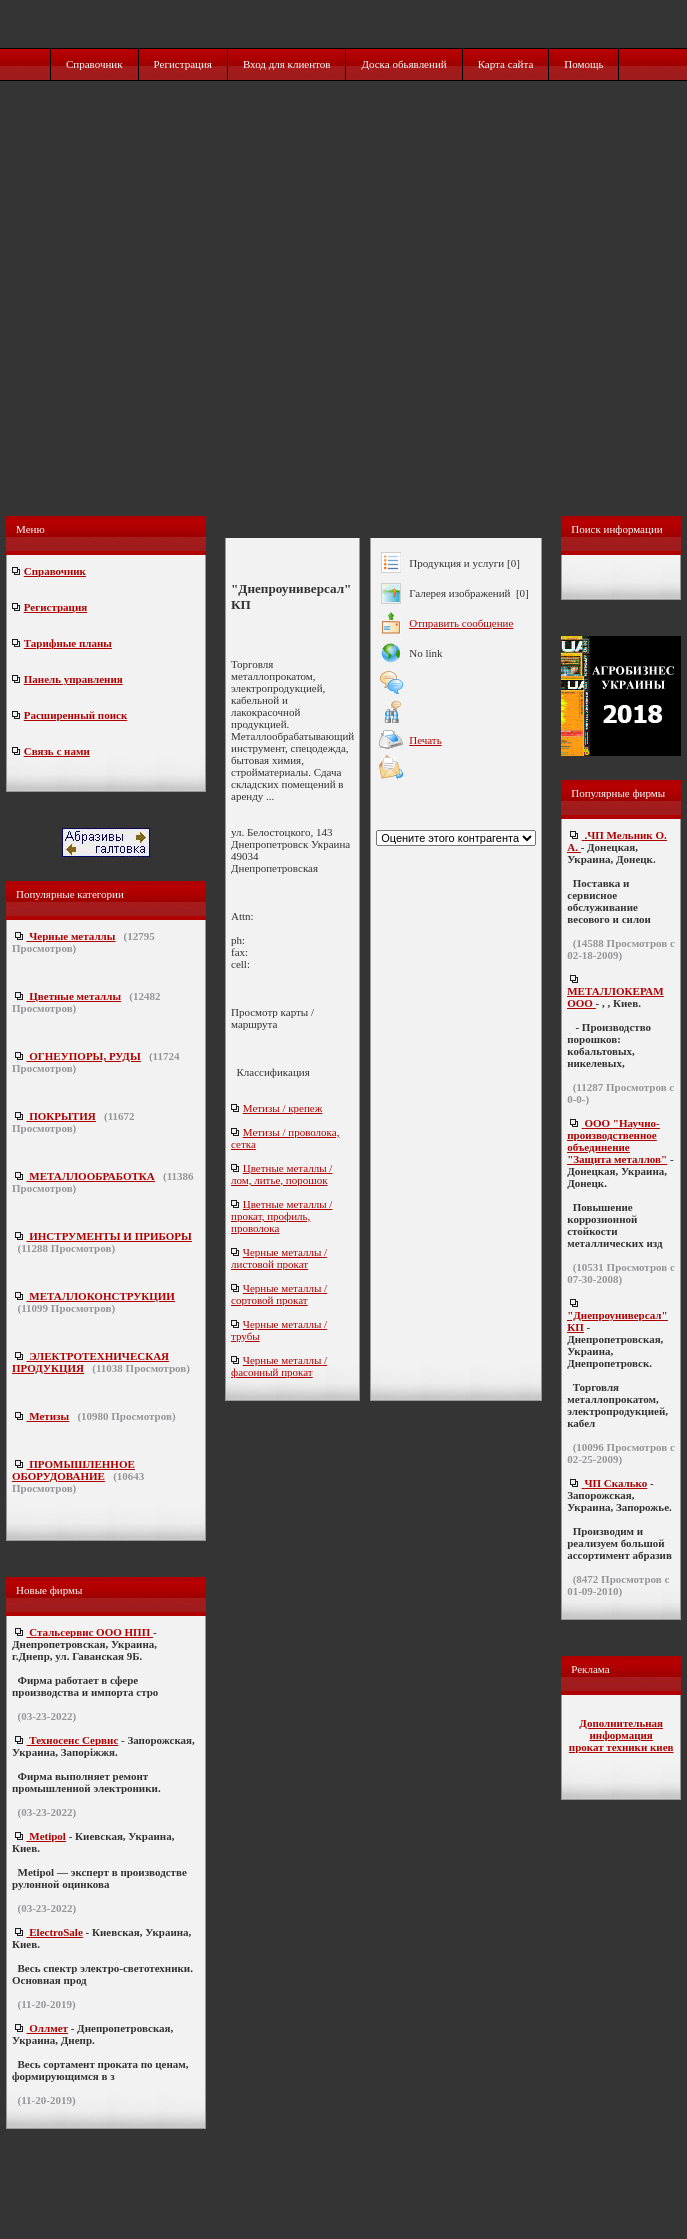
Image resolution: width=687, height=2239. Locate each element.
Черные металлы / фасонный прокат (279, 1366)
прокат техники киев (621, 1747)
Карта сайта (506, 64)
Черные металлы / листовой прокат (279, 1258)
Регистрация (183, 64)
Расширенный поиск (75, 715)
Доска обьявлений (403, 64)
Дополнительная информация (621, 1729)
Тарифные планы (68, 643)
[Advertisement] (342, 319)
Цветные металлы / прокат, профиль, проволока (281, 1216)
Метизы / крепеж (283, 1108)
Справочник (94, 64)
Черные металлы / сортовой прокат (279, 1294)
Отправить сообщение (461, 623)
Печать (425, 740)
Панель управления (73, 679)
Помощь (583, 64)
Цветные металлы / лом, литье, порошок (281, 1174)
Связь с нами (57, 751)
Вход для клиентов (287, 64)
